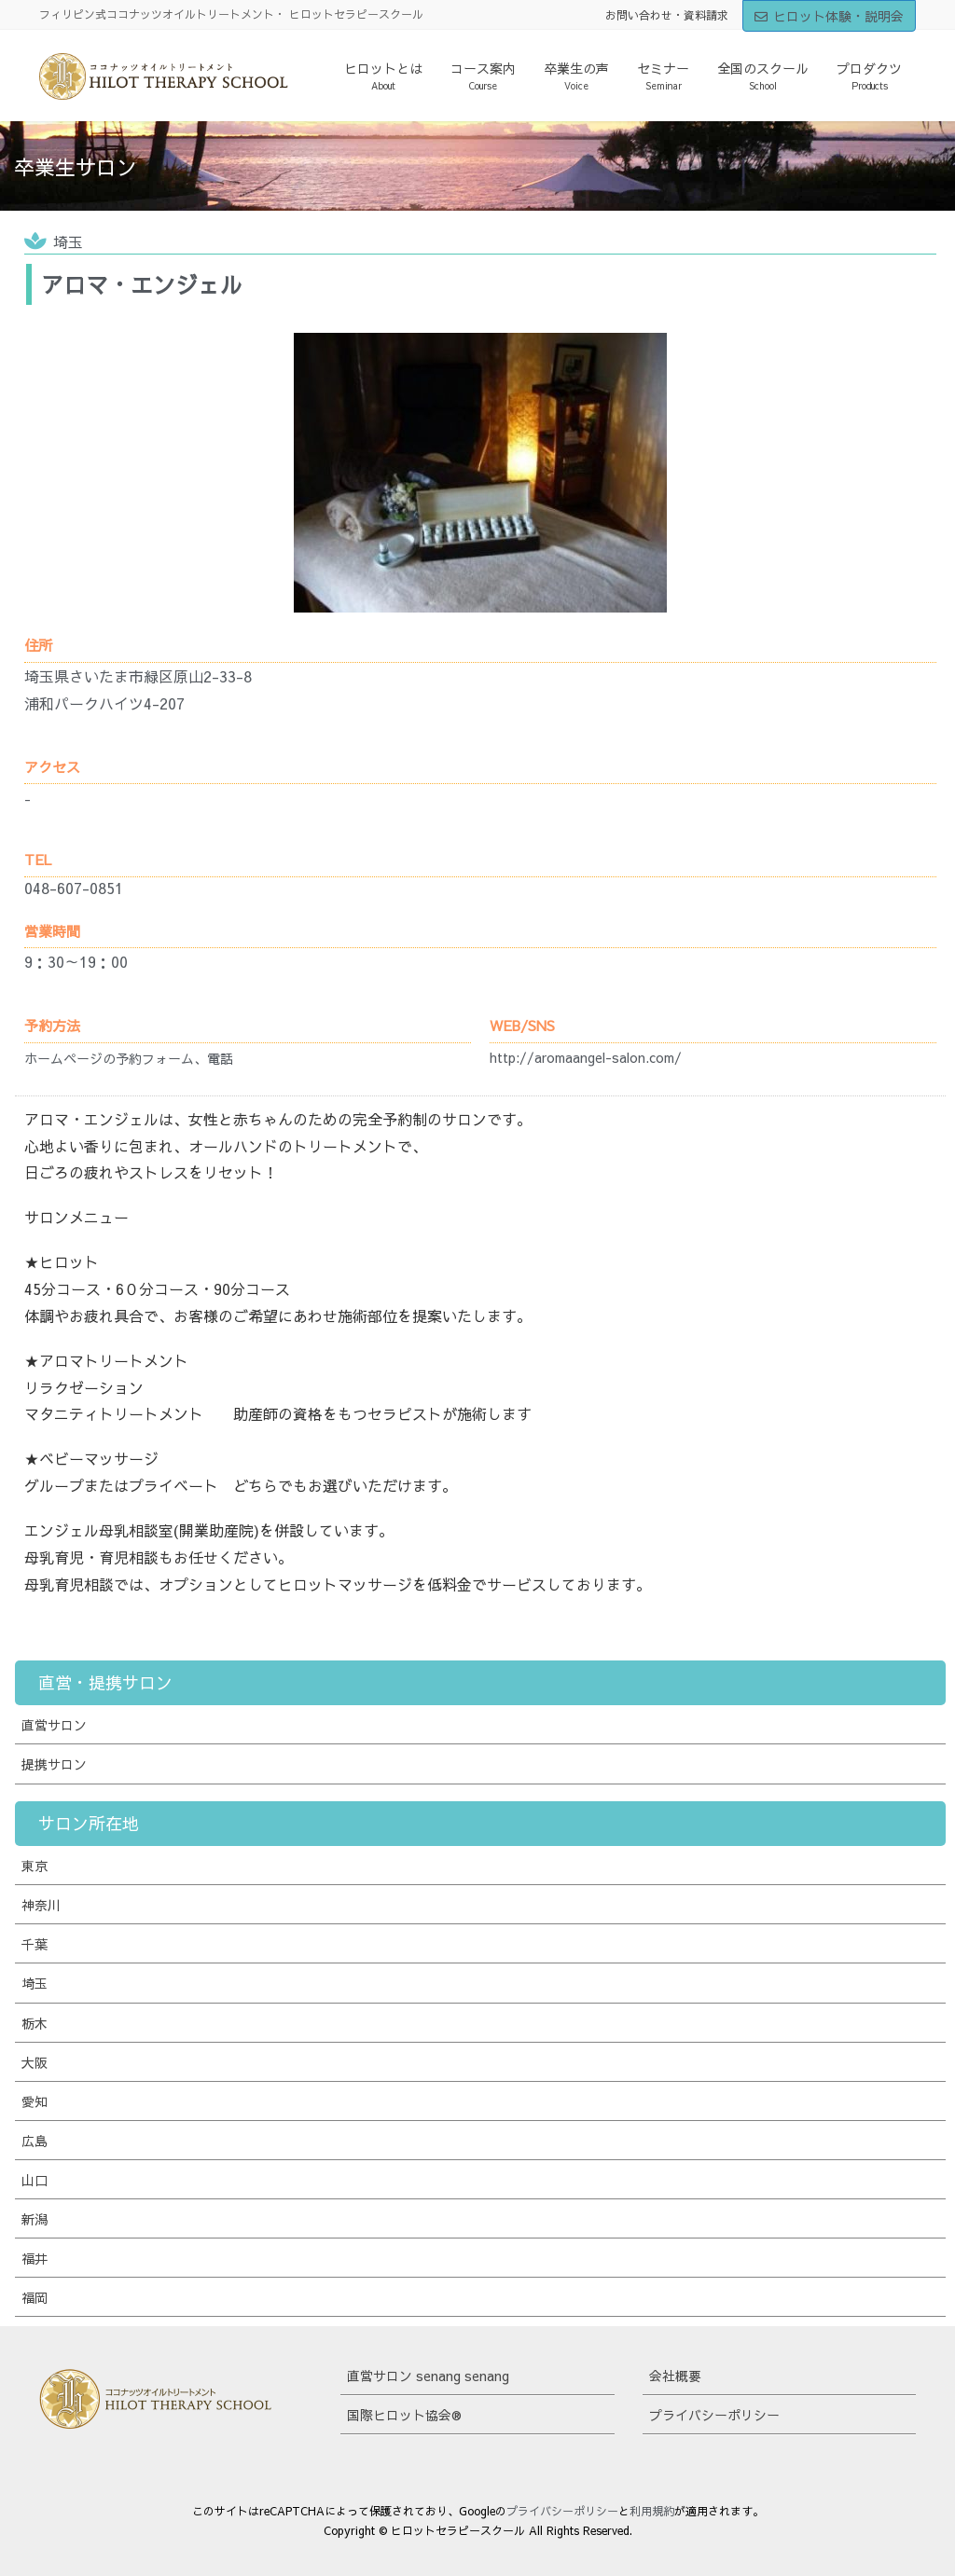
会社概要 (675, 2375)
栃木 (34, 2023)
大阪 (34, 2062)
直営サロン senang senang (428, 2375)
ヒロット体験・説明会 (829, 16)
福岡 (34, 2297)
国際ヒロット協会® (404, 2414)
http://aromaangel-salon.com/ (586, 1057)
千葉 (34, 1944)
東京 (34, 1865)
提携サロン (54, 1764)
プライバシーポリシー (714, 2414)
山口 (34, 2179)
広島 (34, 2140)
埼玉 (68, 241)
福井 (34, 2258)
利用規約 (652, 2510)
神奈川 (41, 1904)
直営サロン (54, 1724)
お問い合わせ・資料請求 (666, 14)
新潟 (34, 2219)
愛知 (34, 2101)
